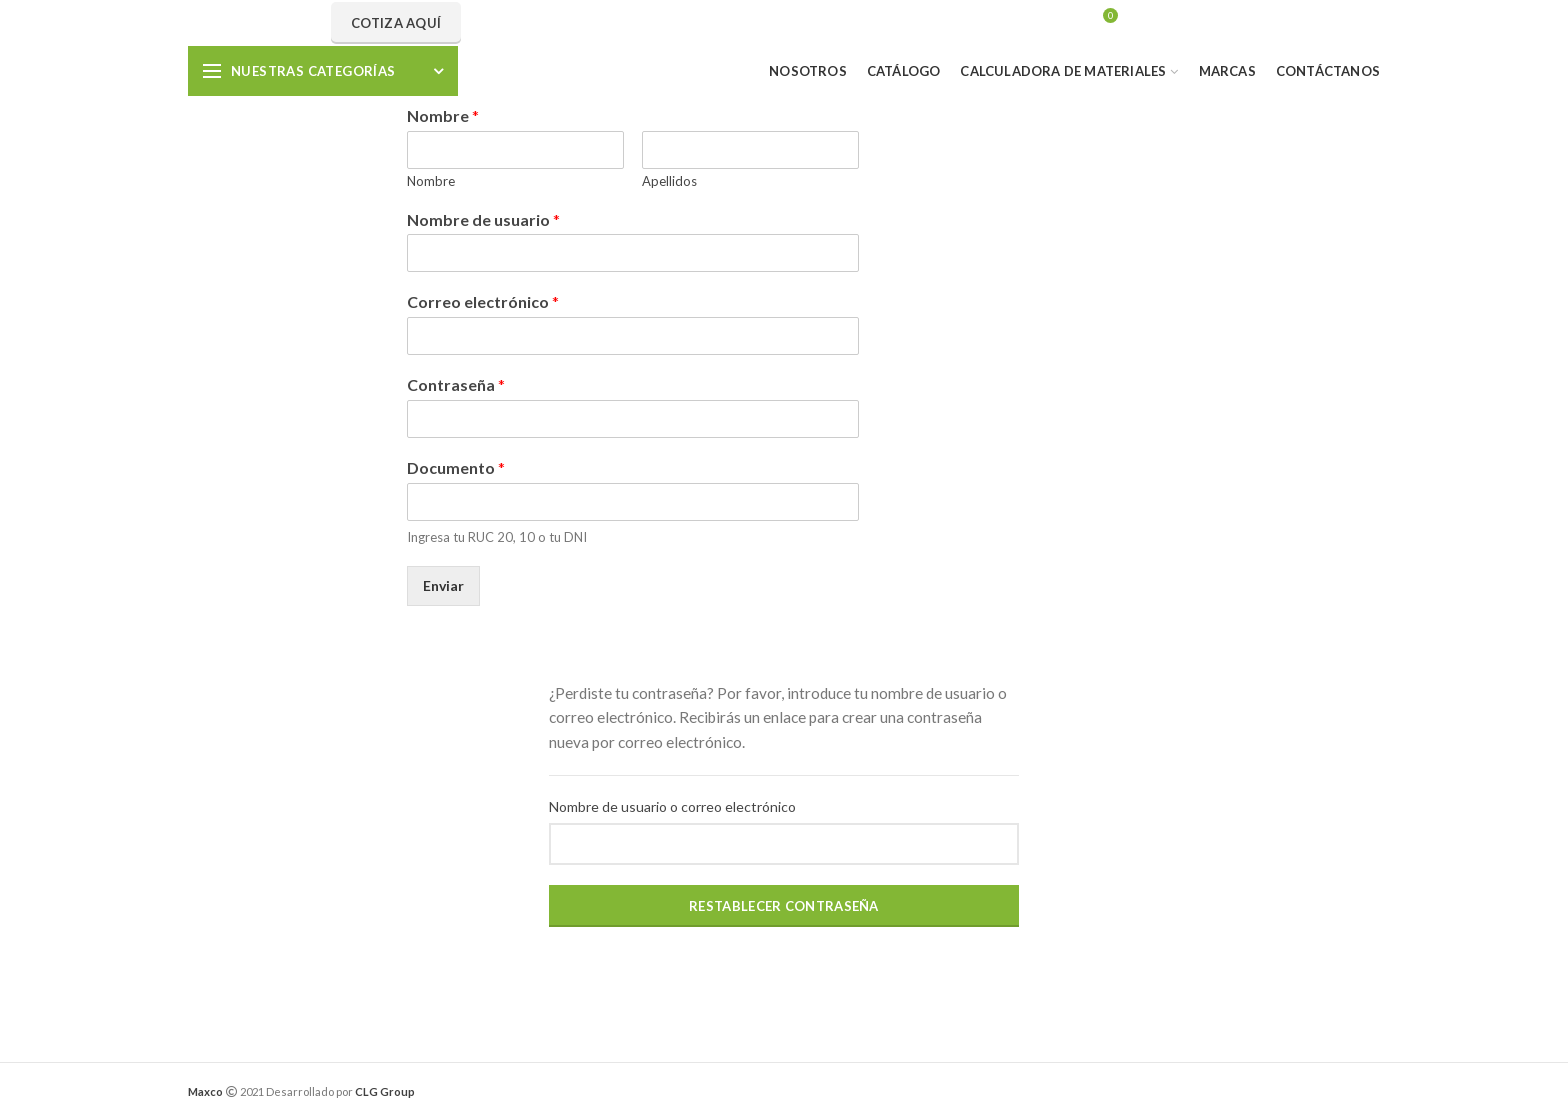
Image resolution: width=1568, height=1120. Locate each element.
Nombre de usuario (483, 219)
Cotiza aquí (396, 23)
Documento (456, 467)
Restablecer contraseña (784, 906)
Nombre (443, 115)
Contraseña (456, 384)
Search (902, 23)
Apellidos (669, 181)
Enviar (443, 585)
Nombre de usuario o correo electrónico (672, 806)
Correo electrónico (483, 301)
